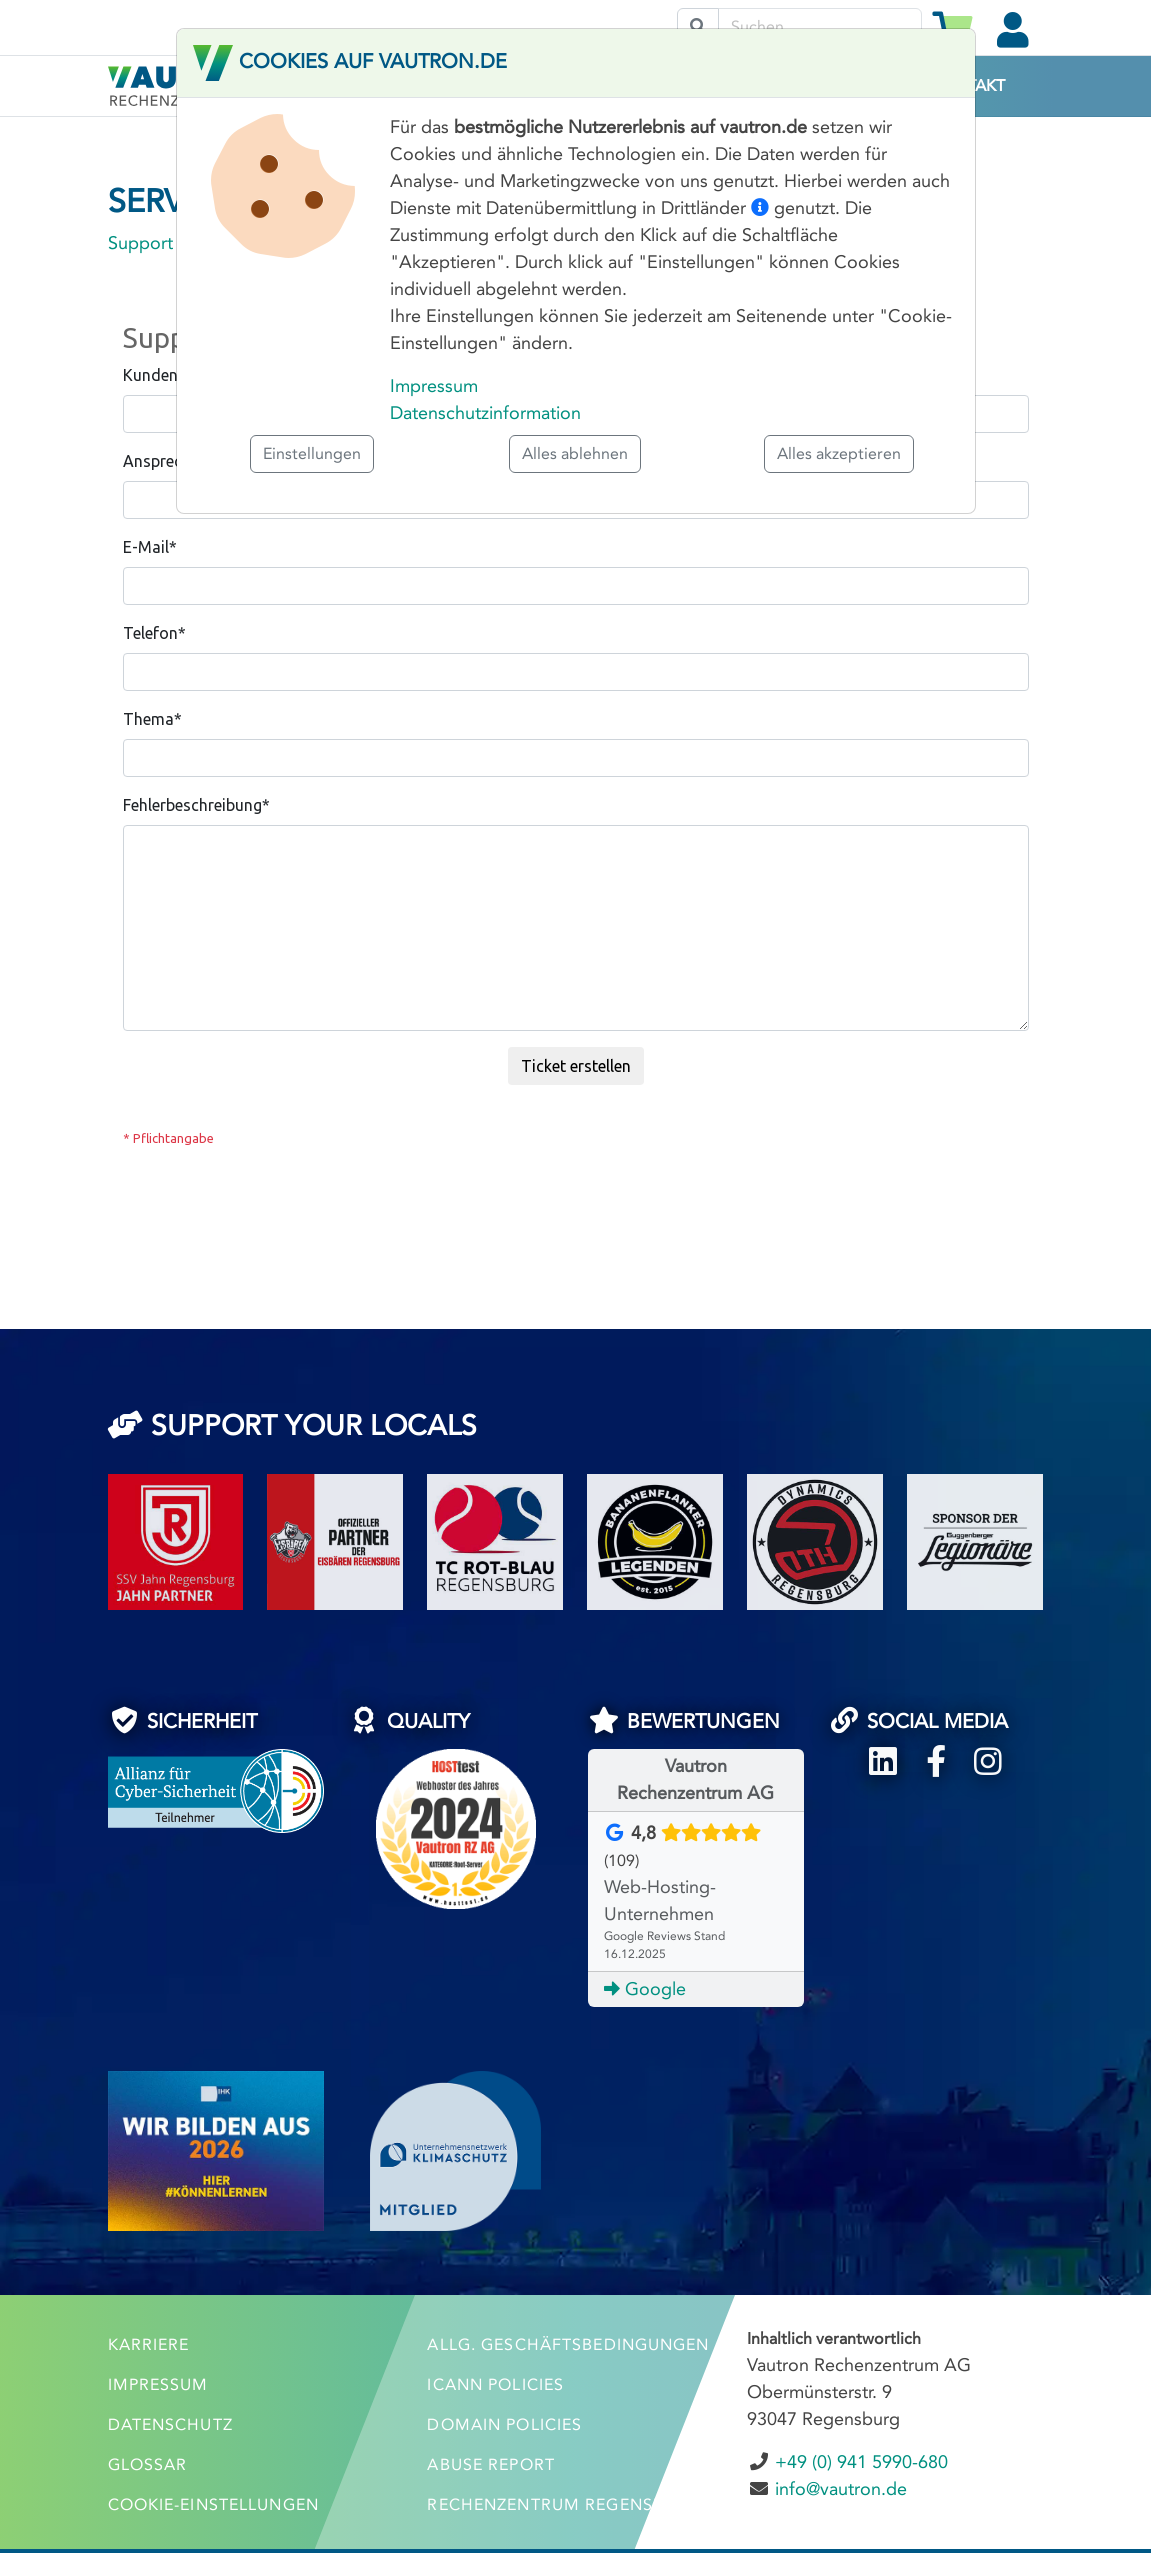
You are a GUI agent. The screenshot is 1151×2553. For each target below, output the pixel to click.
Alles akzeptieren (839, 453)
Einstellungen (312, 453)
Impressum (434, 386)
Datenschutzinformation (485, 413)
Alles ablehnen (575, 453)
